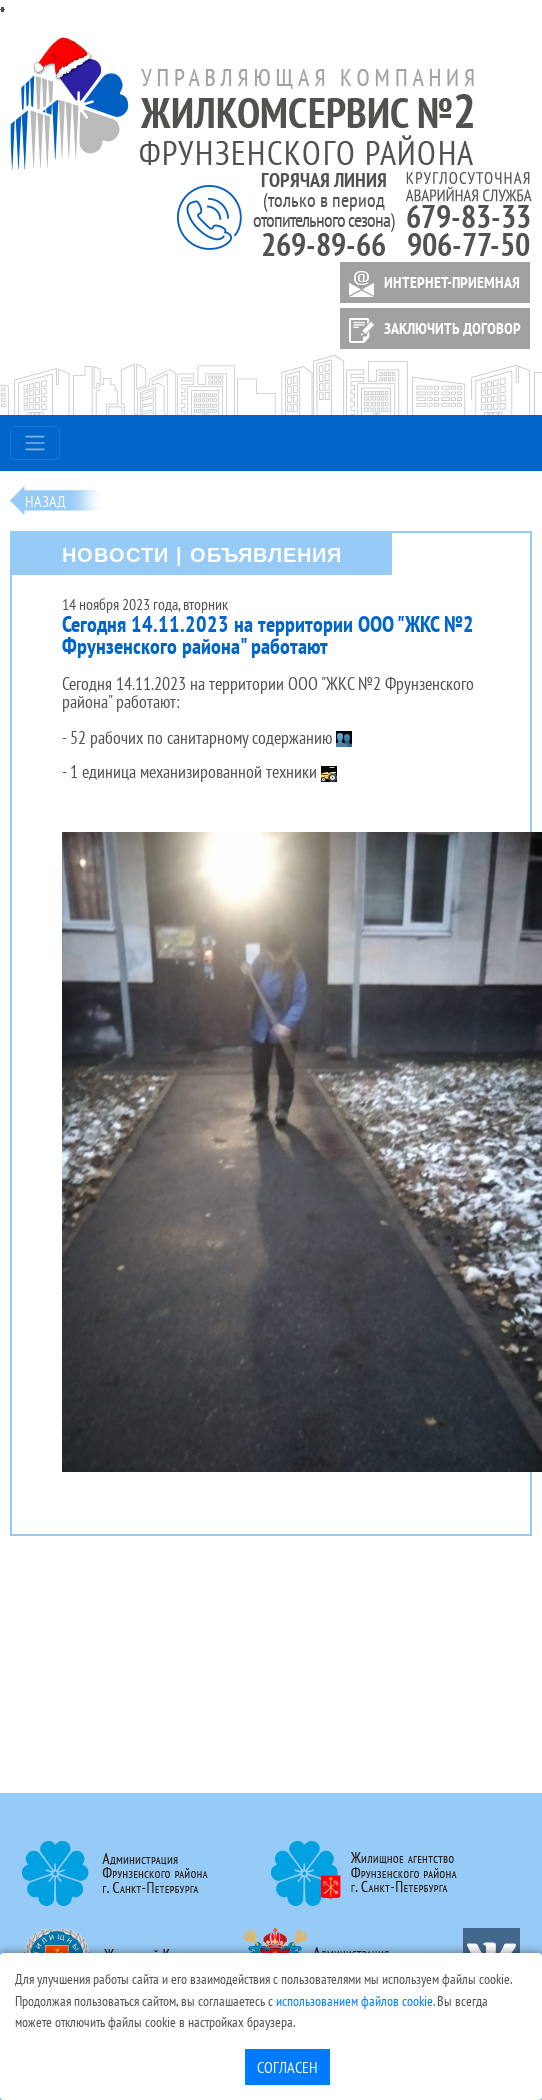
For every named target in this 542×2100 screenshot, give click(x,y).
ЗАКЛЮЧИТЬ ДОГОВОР (431, 330)
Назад (45, 501)
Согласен (287, 2067)
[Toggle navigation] (35, 443)
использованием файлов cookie (354, 2000)
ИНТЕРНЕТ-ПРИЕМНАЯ (431, 284)
